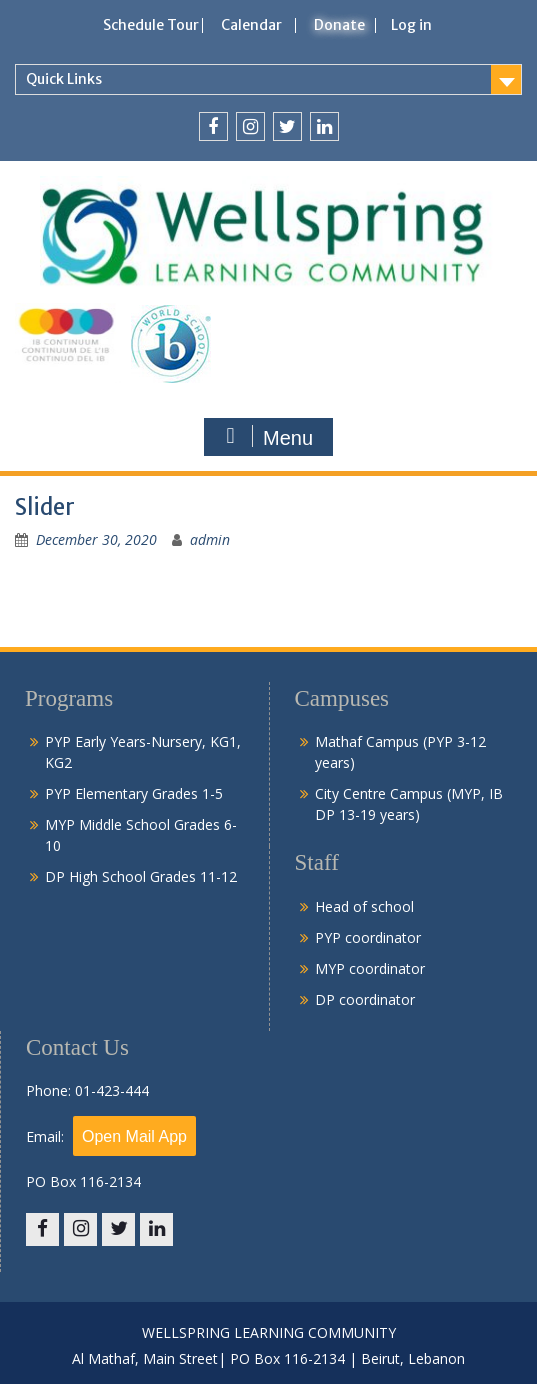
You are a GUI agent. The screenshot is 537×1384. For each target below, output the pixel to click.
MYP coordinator (370, 968)
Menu (266, 437)
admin (210, 539)
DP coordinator (365, 999)
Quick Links (64, 79)
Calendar (251, 25)
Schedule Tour (151, 25)
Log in (411, 25)
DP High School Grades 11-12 (141, 876)
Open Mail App (134, 1136)
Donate (339, 25)
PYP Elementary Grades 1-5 (134, 793)
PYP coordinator (368, 937)
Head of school (364, 906)
